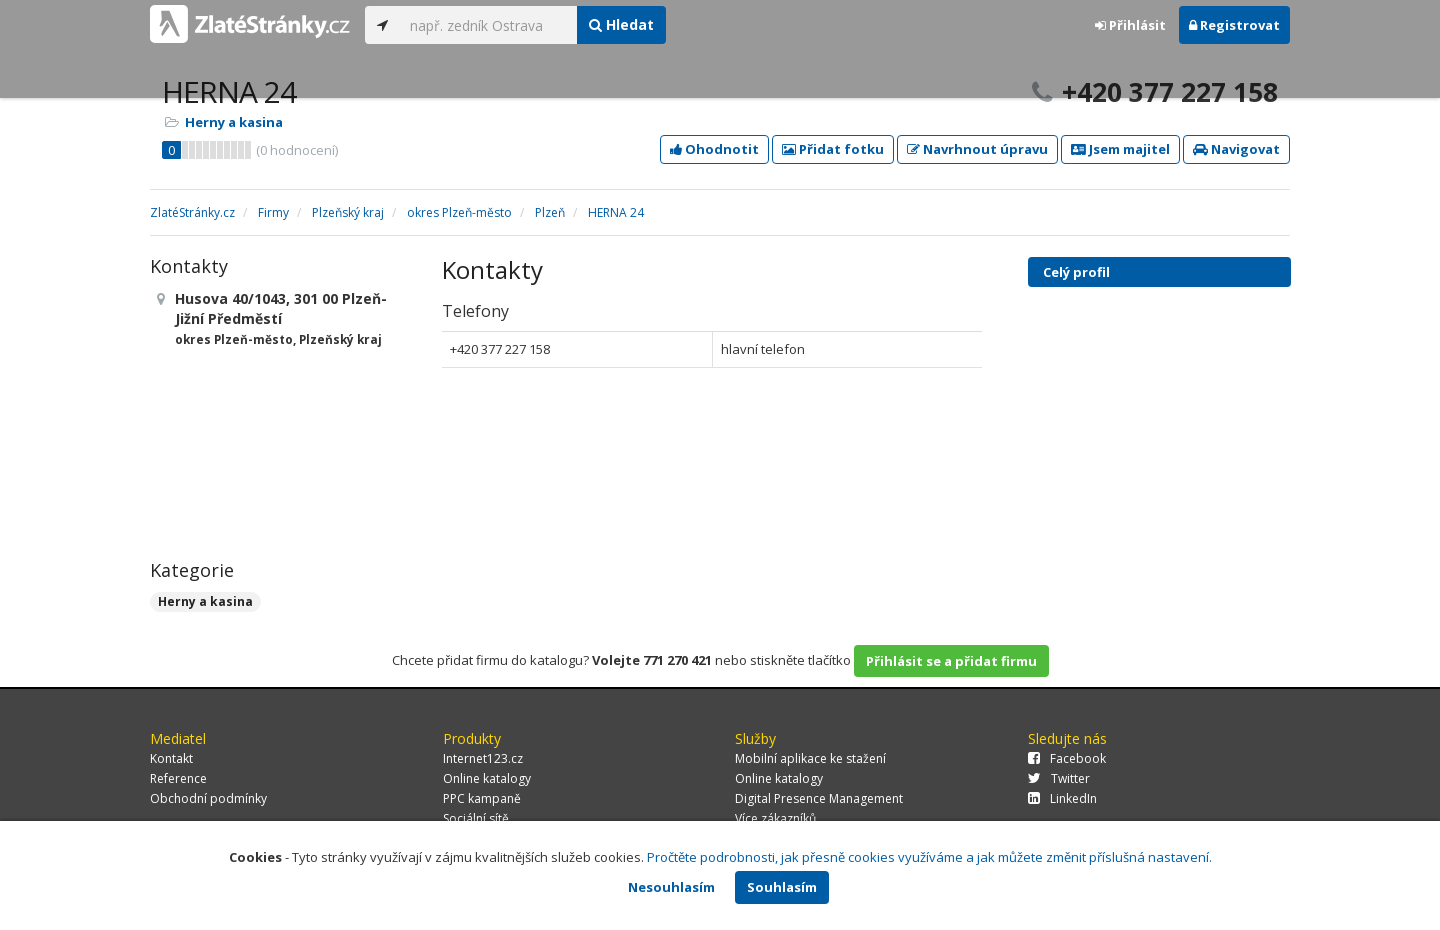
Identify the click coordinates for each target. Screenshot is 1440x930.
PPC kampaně (482, 798)
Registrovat (1234, 25)
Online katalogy (487, 778)
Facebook (1067, 758)
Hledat (621, 24)
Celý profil (1076, 272)
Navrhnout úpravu (977, 149)
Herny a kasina (234, 122)
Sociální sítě (476, 818)
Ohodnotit (714, 149)
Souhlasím (782, 887)
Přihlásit (1130, 25)
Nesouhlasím (671, 887)
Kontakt (171, 758)
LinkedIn (1062, 798)
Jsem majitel (1120, 149)
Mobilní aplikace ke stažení (810, 758)
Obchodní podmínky (208, 798)
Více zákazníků (775, 818)
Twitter (1059, 778)
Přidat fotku (833, 149)
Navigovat (1236, 149)
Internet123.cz (483, 758)
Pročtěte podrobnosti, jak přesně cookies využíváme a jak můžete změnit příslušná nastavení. (929, 857)
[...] (488, 25)
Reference (178, 778)
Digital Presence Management (819, 798)
